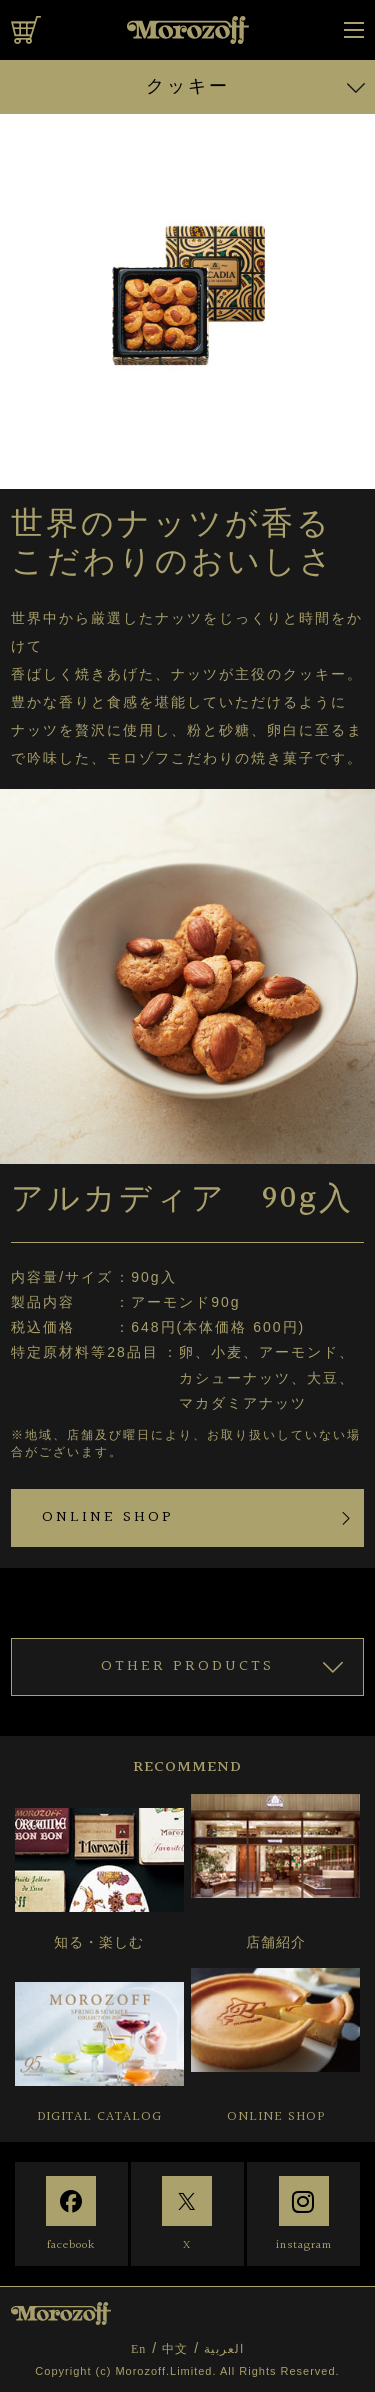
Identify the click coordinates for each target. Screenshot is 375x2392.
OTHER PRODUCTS (187, 1666)
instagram (304, 2245)
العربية (224, 2349)
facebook (71, 2245)
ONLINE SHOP (108, 1517)
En (138, 2349)
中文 (175, 2349)
